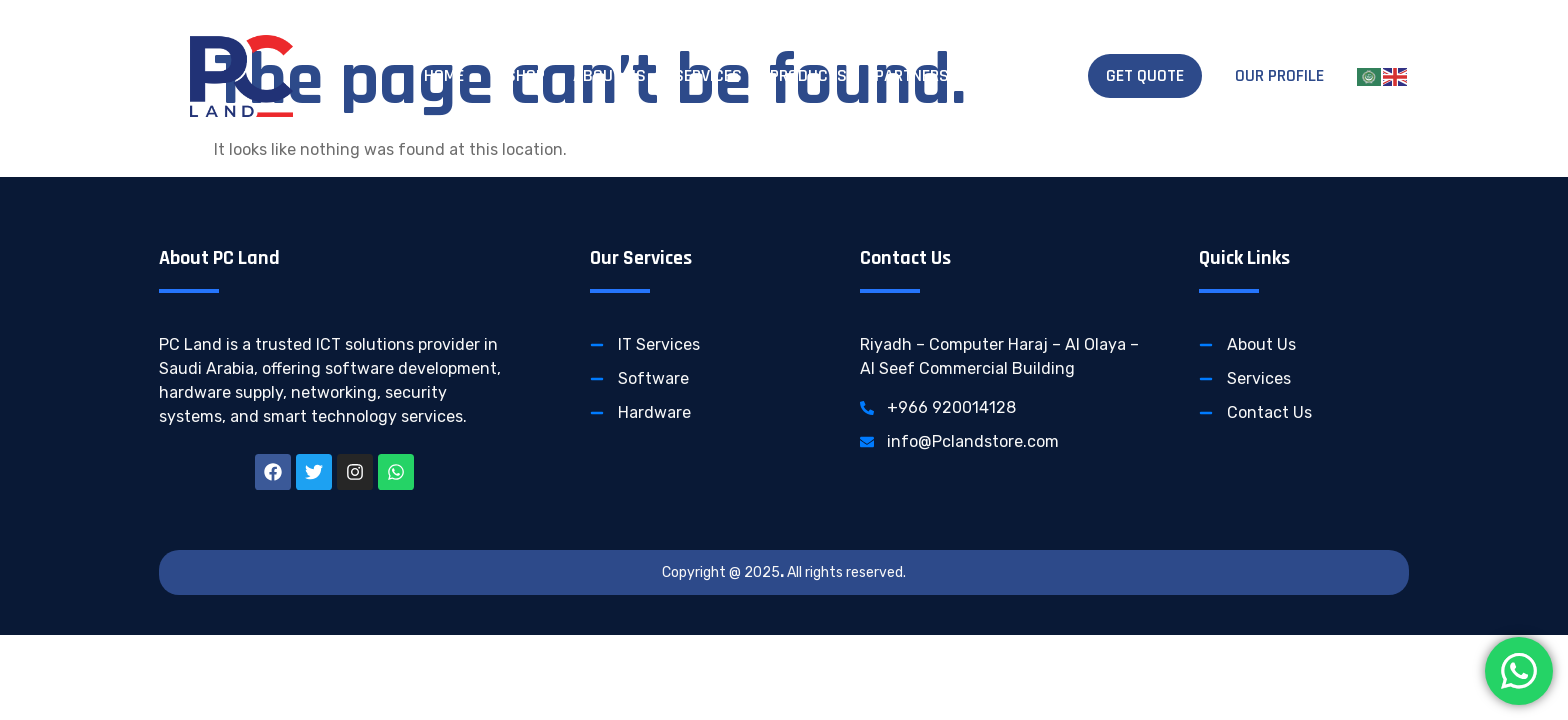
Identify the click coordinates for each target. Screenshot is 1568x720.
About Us (609, 75)
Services (708, 75)
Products (808, 75)
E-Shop (518, 75)
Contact (1011, 75)
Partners (912, 75)
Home (444, 75)
